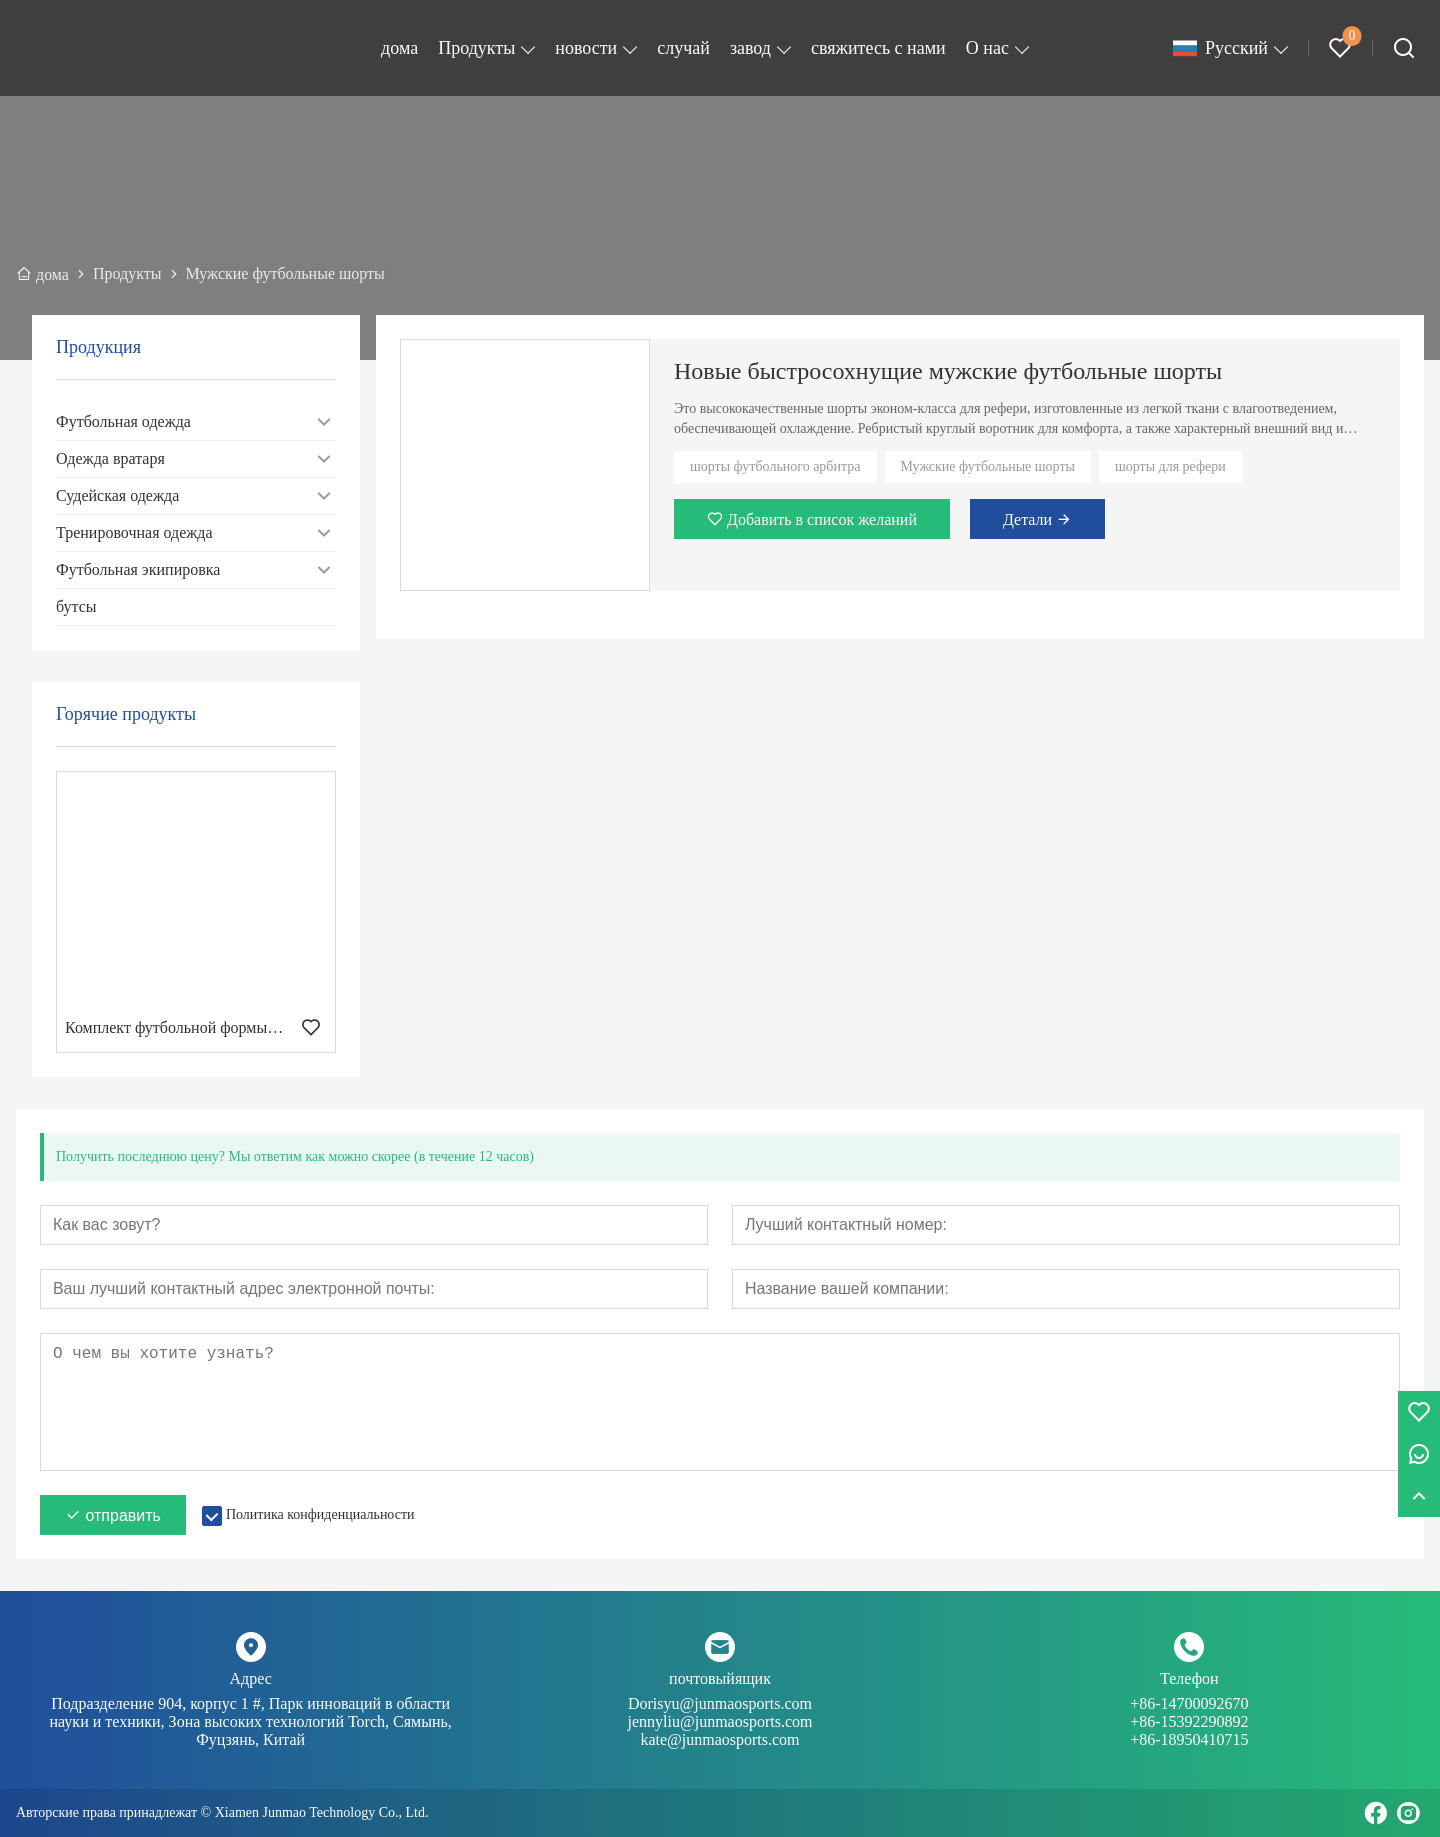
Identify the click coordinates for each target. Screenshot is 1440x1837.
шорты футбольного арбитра (775, 466)
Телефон (1189, 1678)
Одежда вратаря (110, 458)
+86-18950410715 (1189, 1739)
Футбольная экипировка (138, 569)
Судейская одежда (117, 495)
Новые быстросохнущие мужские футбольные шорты (948, 371)
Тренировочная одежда (134, 532)
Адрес (251, 1678)
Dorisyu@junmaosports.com (719, 1713)
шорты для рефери (1170, 466)
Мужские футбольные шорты (988, 466)
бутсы (76, 606)
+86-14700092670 (1189, 1713)
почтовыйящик (720, 1678)
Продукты (476, 48)
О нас (987, 48)
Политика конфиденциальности (320, 1514)
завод (750, 48)
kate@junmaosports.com (719, 1739)
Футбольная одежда (123, 421)
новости (586, 48)
